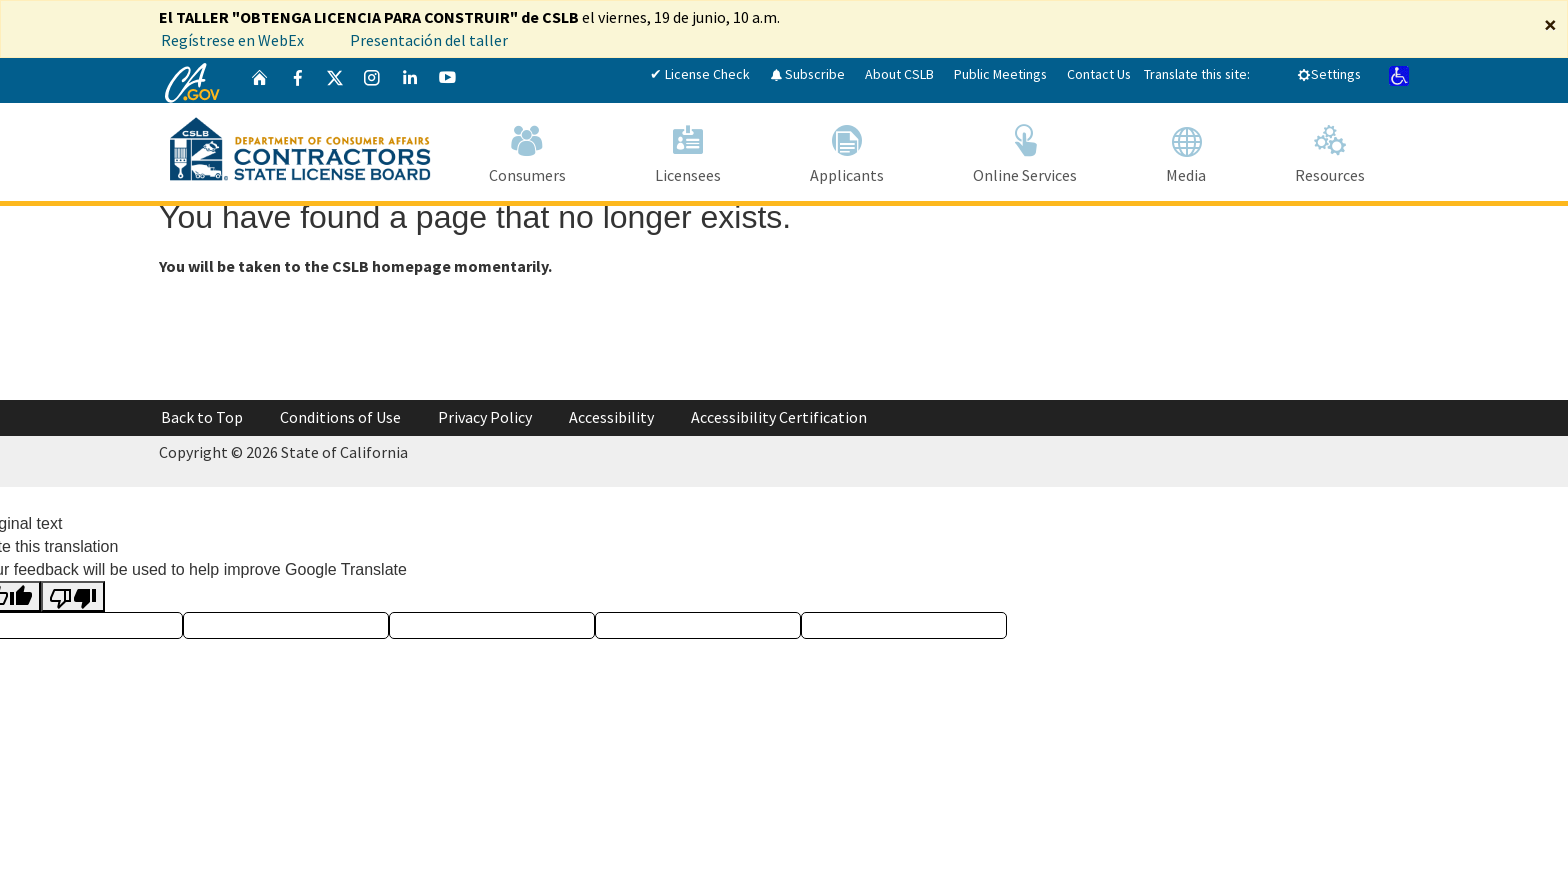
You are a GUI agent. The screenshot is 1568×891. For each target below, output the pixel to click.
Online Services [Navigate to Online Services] (1024, 150)
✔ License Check (700, 74)
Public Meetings (1000, 74)
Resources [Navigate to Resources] (1329, 150)
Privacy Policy (485, 417)
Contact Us (1099, 74)
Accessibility (611, 417)
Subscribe (807, 74)
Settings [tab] (1329, 74)
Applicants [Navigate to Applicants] (846, 150)
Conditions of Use (340, 417)
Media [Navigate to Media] (1185, 150)
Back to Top (202, 417)
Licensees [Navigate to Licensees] (687, 150)
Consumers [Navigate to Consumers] (527, 150)
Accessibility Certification (779, 417)
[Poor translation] (73, 596)
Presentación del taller (430, 40)
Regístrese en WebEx (232, 40)
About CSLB (899, 74)
